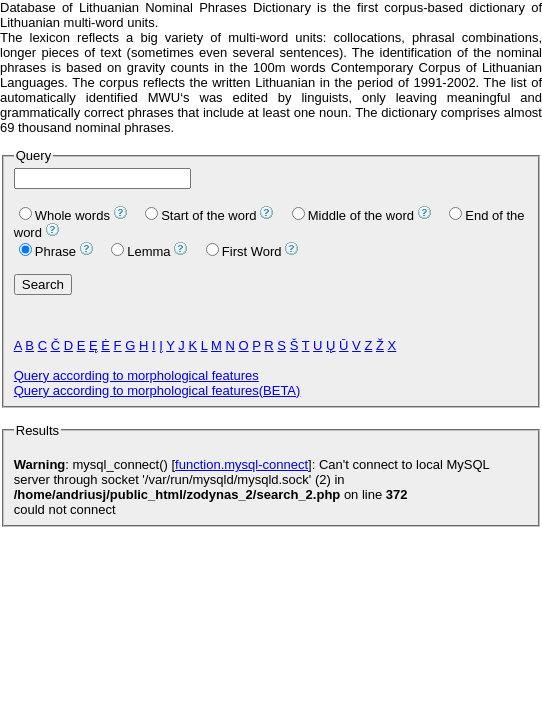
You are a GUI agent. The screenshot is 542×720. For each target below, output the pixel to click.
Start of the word (200, 215)
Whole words (64, 215)
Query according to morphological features (136, 375)
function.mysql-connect (241, 464)
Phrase (47, 251)
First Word (244, 251)
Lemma (140, 251)
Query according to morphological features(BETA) (157, 390)
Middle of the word (353, 215)
